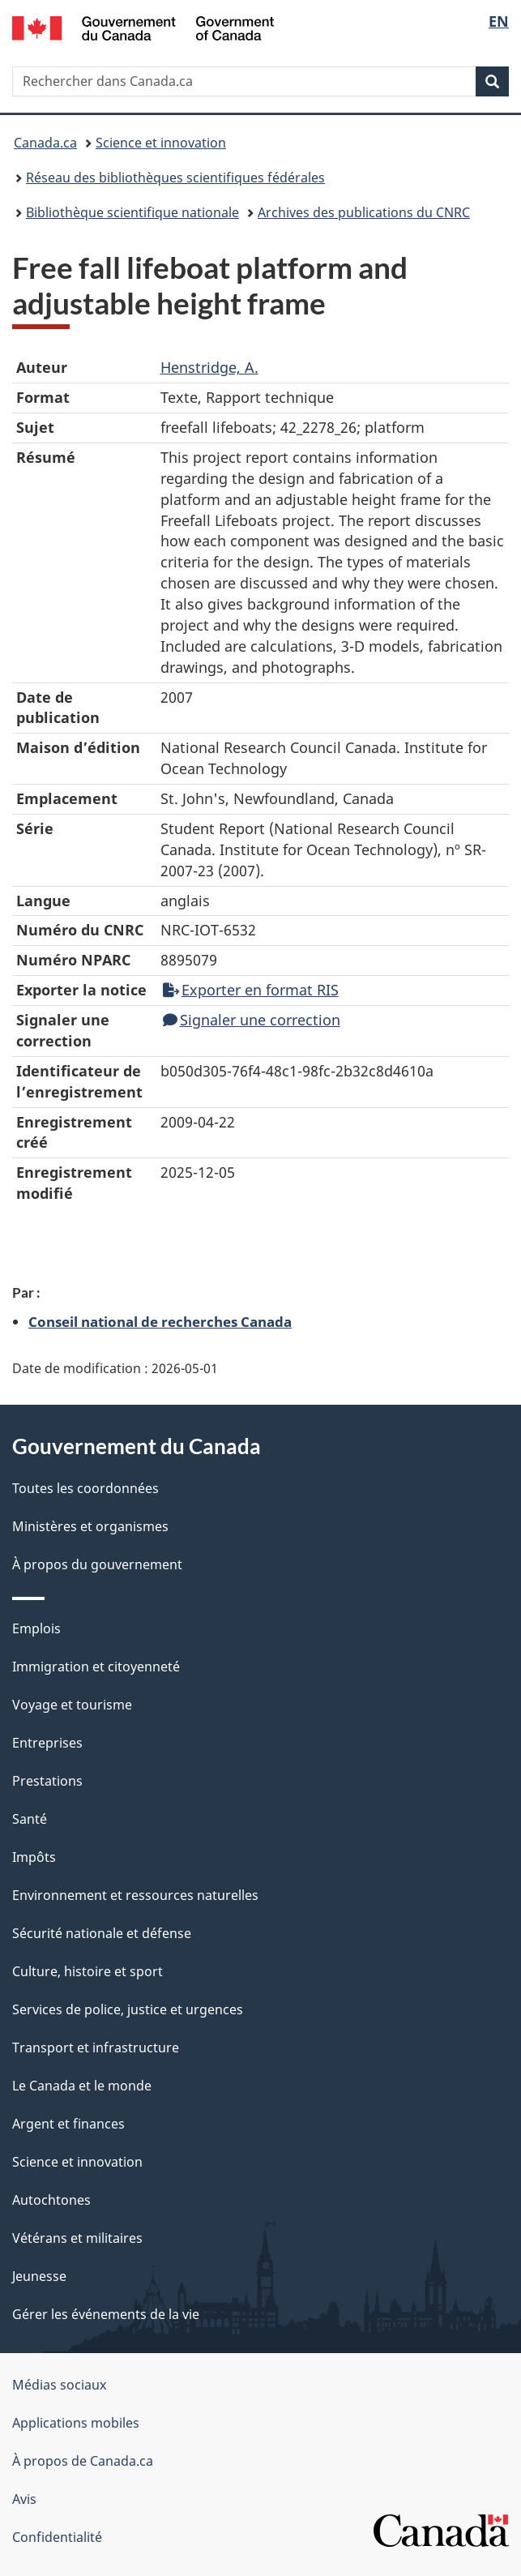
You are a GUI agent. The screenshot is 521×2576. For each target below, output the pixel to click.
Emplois (36, 1628)
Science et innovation (161, 143)
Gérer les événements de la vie (105, 2314)
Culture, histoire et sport (87, 1971)
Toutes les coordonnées (85, 1488)
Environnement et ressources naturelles (135, 1895)
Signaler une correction (251, 1019)
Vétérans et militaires (77, 2238)
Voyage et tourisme (72, 1705)
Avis (24, 2499)
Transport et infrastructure (95, 2047)
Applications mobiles (75, 2423)
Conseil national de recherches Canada (160, 1321)
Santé (29, 1819)
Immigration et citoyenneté (96, 1666)
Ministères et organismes (90, 1526)
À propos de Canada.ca (82, 2461)
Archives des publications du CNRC (364, 212)
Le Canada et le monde (82, 2086)
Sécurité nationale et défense (101, 1933)
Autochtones (51, 2200)
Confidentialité (57, 2537)
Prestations (47, 1781)
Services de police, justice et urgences (127, 2009)
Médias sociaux (59, 2385)
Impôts (34, 1857)
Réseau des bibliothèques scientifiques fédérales (175, 177)
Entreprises (47, 1743)
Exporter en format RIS (251, 989)
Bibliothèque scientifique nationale (132, 212)
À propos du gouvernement (97, 1564)
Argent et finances (68, 2124)
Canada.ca (45, 143)
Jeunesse (39, 2276)
